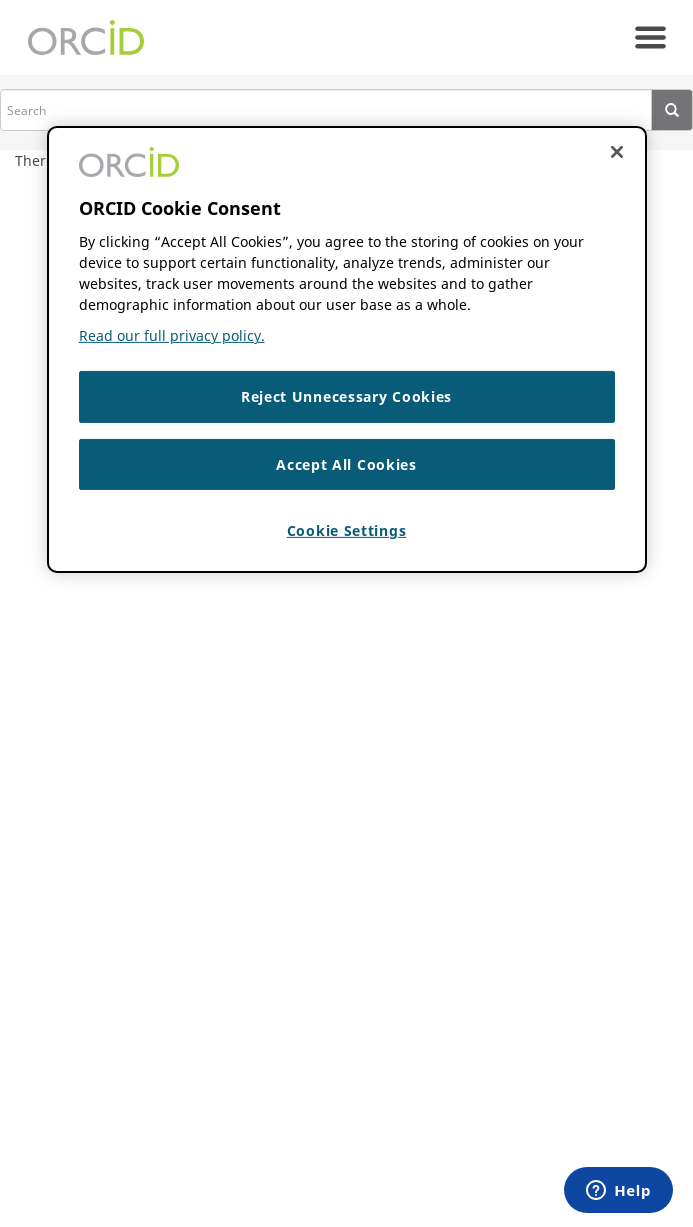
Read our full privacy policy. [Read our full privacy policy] (172, 335)
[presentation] (672, 110)
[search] (326, 110)
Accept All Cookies (346, 464)
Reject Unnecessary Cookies (346, 396)
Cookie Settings (347, 530)
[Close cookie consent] (617, 152)
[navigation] (650, 37)
